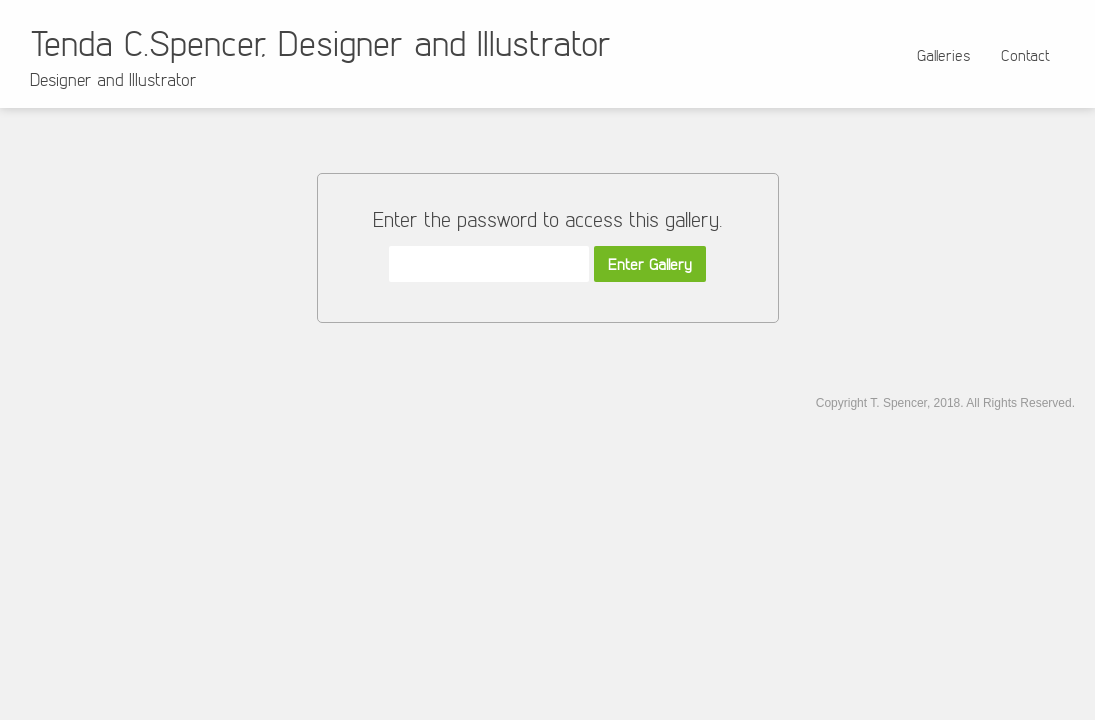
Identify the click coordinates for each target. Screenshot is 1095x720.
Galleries (944, 55)
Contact (1025, 55)
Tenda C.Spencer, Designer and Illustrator (320, 42)
